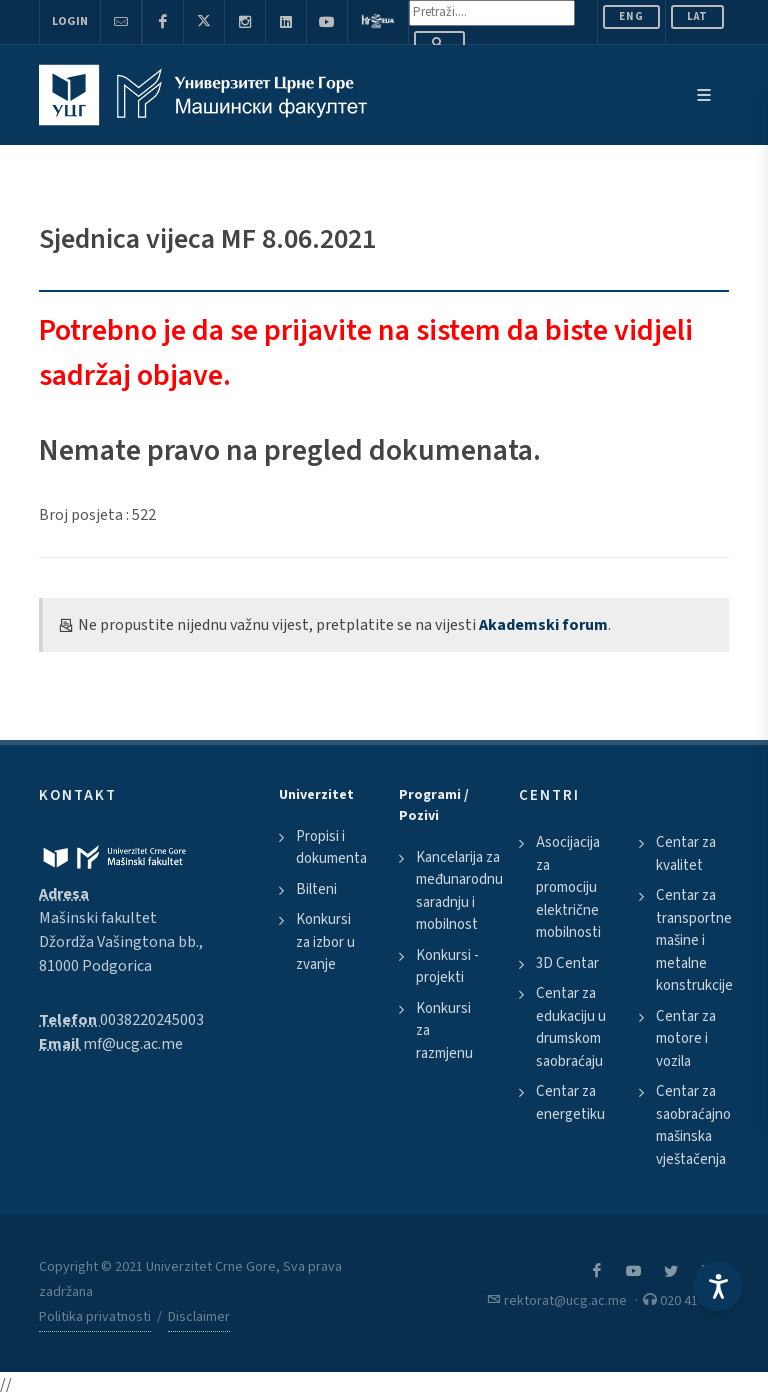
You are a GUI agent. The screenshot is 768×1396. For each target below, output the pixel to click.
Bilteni (316, 889)
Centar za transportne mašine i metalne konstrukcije (694, 940)
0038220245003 (152, 1020)
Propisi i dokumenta (331, 848)
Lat (697, 16)
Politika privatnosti (95, 1317)
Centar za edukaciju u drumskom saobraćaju (571, 1027)
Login (70, 21)
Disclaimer (199, 1317)
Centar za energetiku (570, 1103)
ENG (631, 16)
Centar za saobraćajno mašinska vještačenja (693, 1125)
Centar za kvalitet (686, 854)
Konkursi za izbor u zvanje (325, 942)
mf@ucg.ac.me (133, 1044)
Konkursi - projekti (447, 967)
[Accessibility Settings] (718, 1286)
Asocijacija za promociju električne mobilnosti (568, 887)
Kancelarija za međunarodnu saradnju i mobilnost (459, 891)
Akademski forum (543, 625)
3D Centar (567, 963)
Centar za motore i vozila (686, 1039)
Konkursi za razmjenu (444, 1031)
